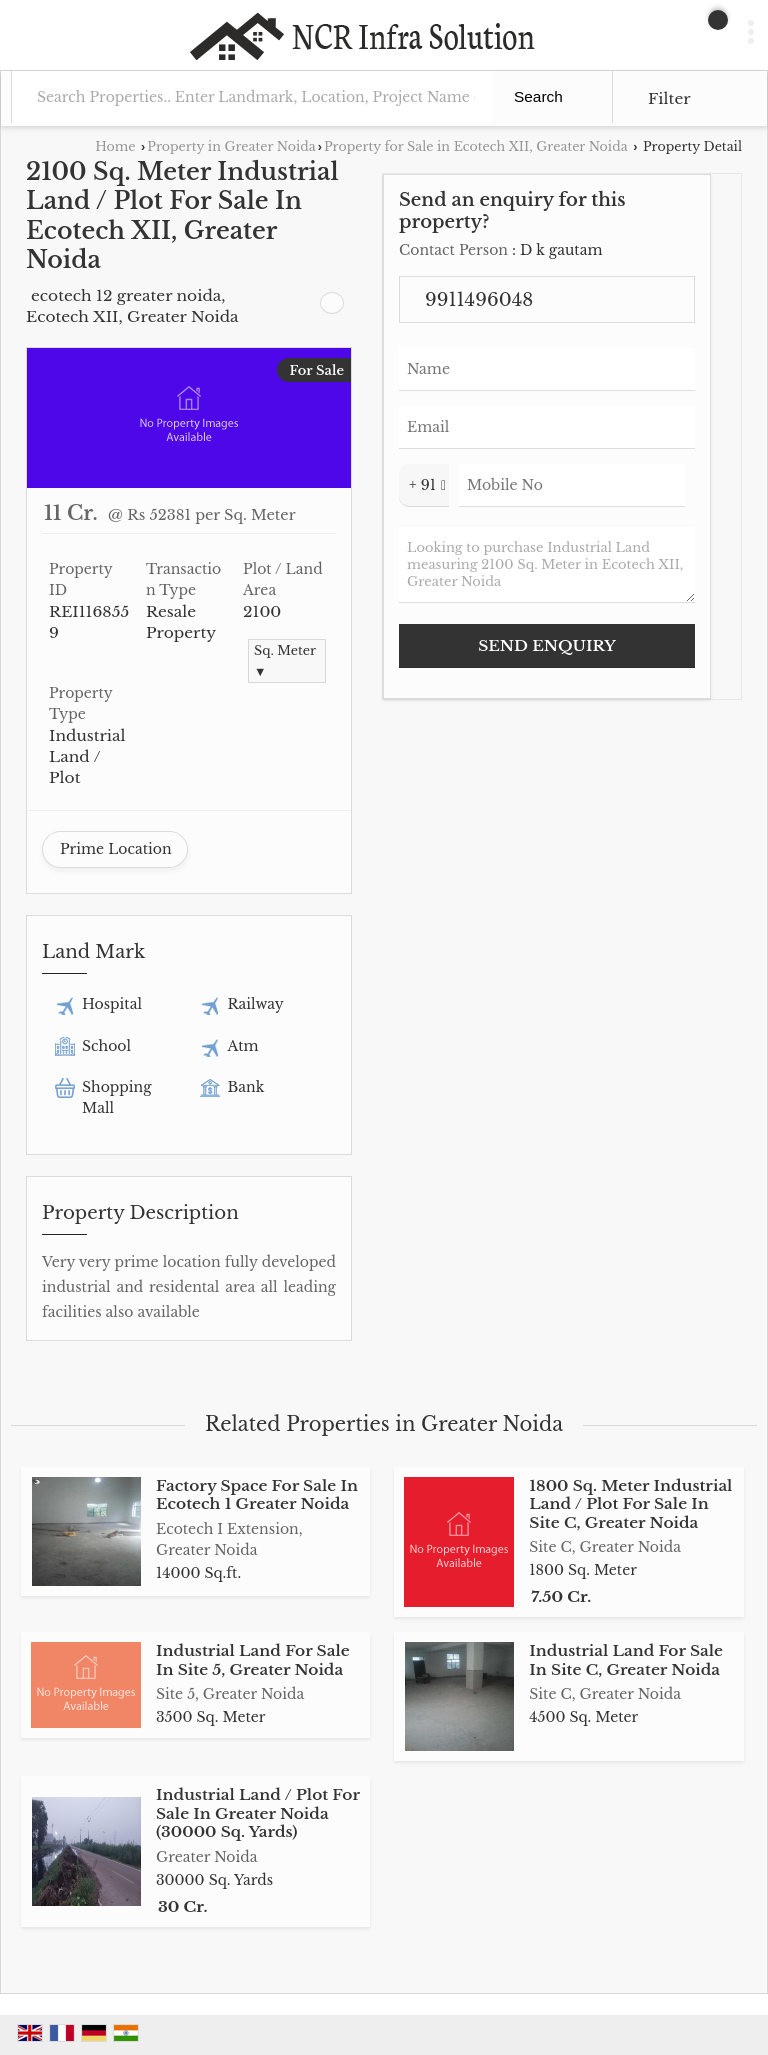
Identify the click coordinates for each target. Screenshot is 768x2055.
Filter (669, 98)
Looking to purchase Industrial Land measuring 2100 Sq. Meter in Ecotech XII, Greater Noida (547, 565)
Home (115, 146)
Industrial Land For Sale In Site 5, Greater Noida (253, 1659)
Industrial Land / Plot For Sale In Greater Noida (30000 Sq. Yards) (258, 1813)
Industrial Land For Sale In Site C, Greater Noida (626, 1659)
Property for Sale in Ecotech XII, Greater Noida (476, 146)
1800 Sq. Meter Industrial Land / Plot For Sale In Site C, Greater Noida (630, 1504)
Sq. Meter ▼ (285, 661)
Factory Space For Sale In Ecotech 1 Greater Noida (257, 1494)
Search (538, 96)
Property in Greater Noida (231, 146)
